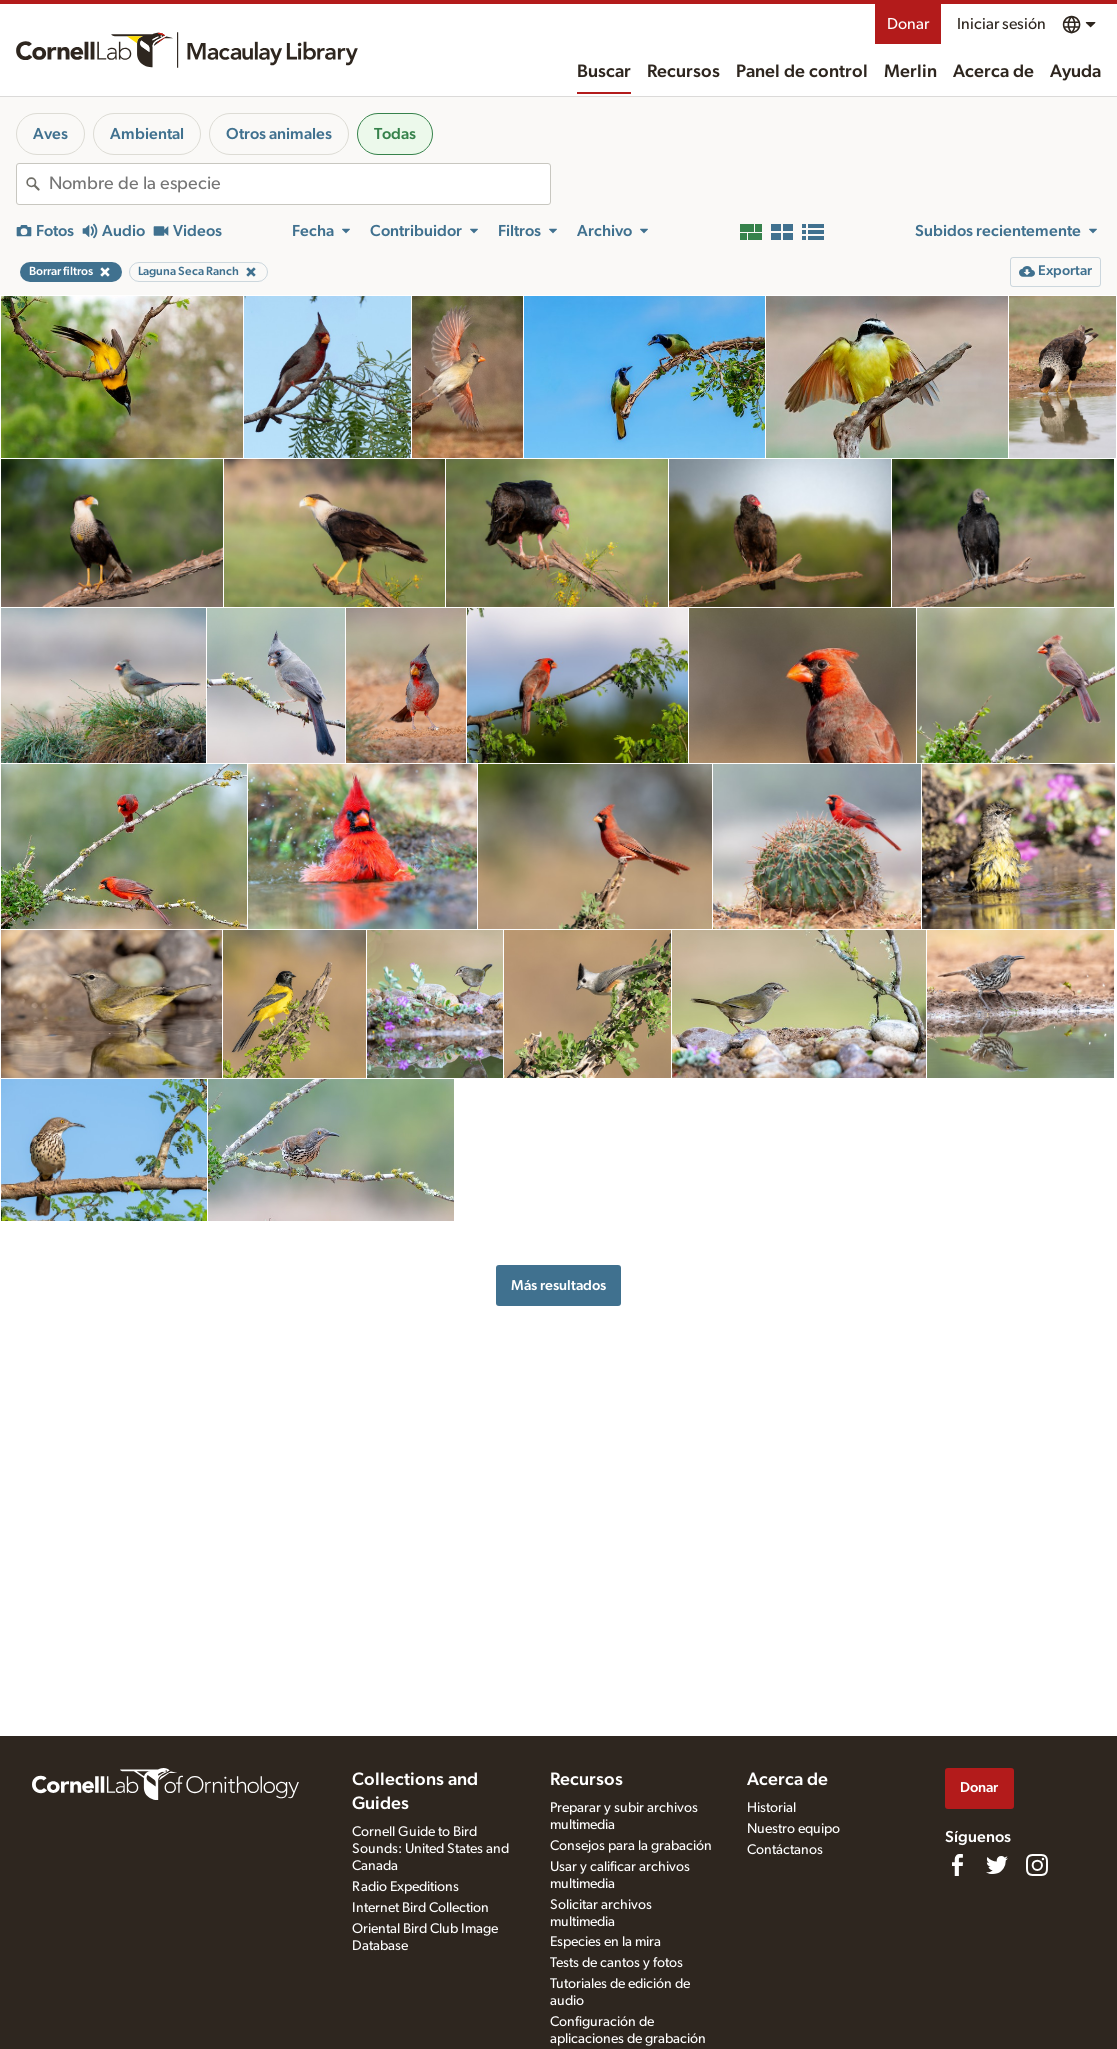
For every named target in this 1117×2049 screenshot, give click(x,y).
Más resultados (558, 1285)
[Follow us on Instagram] (1037, 1865)
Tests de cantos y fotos (616, 1963)
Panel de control (802, 72)
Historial (771, 1808)
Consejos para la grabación (631, 1846)
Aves (50, 134)
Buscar (604, 72)
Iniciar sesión (1001, 24)
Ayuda (1075, 72)
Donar (908, 24)
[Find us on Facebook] (957, 1865)
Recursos (683, 72)
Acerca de (993, 72)
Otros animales (279, 134)
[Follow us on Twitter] (997, 1865)
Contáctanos (785, 1850)
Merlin (910, 72)
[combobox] (299, 184)
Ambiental (147, 134)
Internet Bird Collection (420, 1908)
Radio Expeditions (405, 1887)
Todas (395, 134)
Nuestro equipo (793, 1829)
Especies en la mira (605, 1942)
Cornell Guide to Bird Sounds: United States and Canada (430, 1849)
